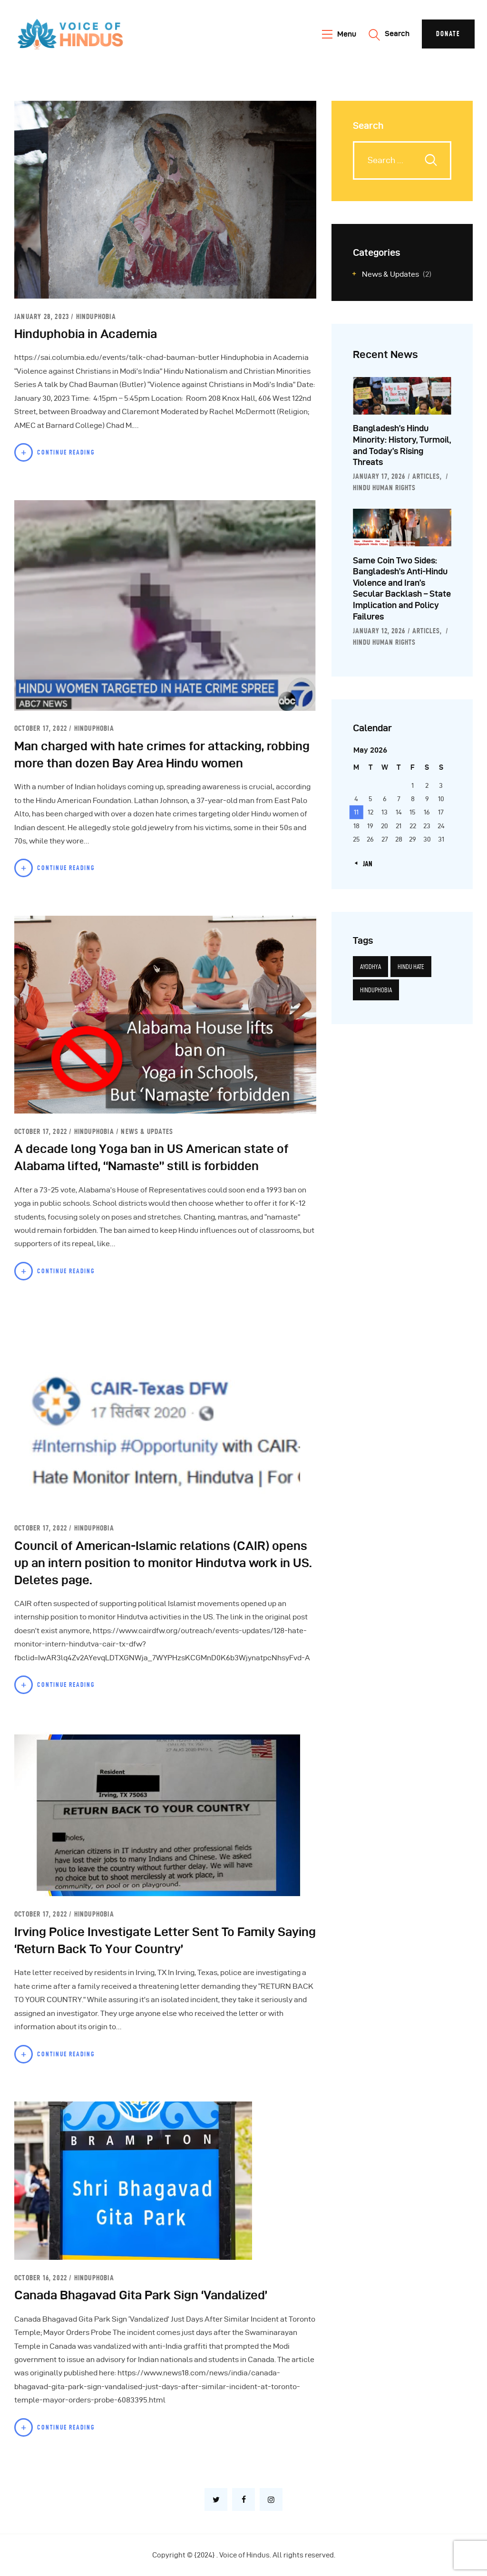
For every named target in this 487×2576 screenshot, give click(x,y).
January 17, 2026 (379, 476)
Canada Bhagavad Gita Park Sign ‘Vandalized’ (140, 2295)
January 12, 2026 (379, 631)
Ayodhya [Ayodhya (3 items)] (370, 966)
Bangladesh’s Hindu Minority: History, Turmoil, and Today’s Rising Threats (402, 445)
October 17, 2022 (41, 728)
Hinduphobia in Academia (85, 333)
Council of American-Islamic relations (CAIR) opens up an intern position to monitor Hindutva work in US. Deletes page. (163, 1563)
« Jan (365, 864)
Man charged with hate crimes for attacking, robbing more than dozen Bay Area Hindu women (162, 754)
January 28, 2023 (42, 316)
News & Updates (147, 1131)
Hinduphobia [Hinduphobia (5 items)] (376, 990)
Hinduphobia (96, 316)
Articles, (428, 476)
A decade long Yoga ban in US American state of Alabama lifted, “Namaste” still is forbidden (151, 1157)
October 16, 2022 (41, 2278)
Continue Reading (66, 452)
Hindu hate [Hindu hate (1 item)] (411, 966)
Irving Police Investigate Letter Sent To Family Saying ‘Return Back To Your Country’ (165, 1940)
